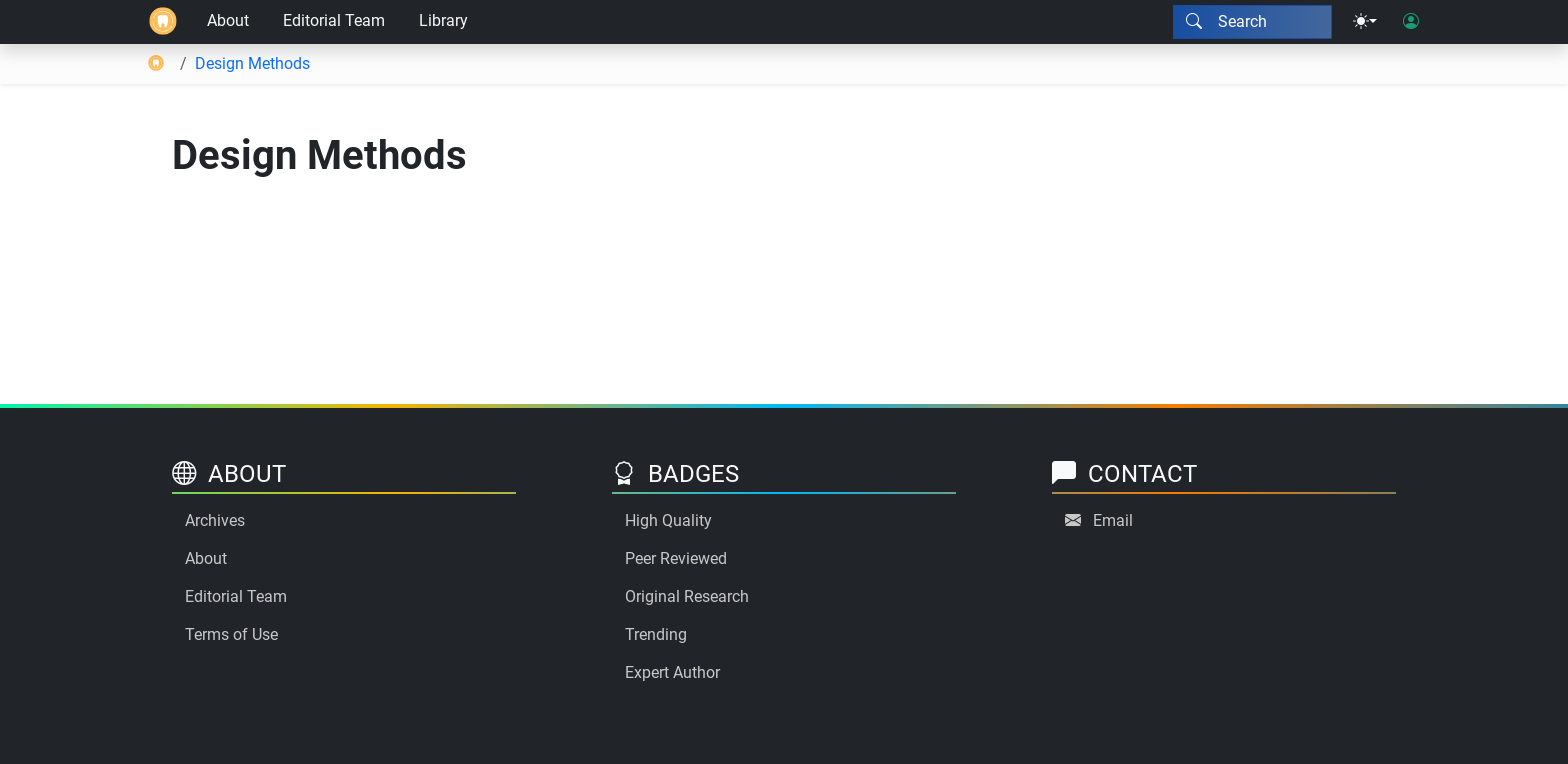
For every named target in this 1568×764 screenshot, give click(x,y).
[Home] (163, 22)
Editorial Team (334, 20)
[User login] (1411, 22)
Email (1113, 520)
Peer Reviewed (676, 558)
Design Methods (252, 63)
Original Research (687, 596)
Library (443, 20)
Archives (215, 520)
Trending (656, 634)
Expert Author (672, 672)
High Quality (668, 520)
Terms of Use (231, 634)
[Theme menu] (1365, 22)
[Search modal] (1252, 22)
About (228, 20)
